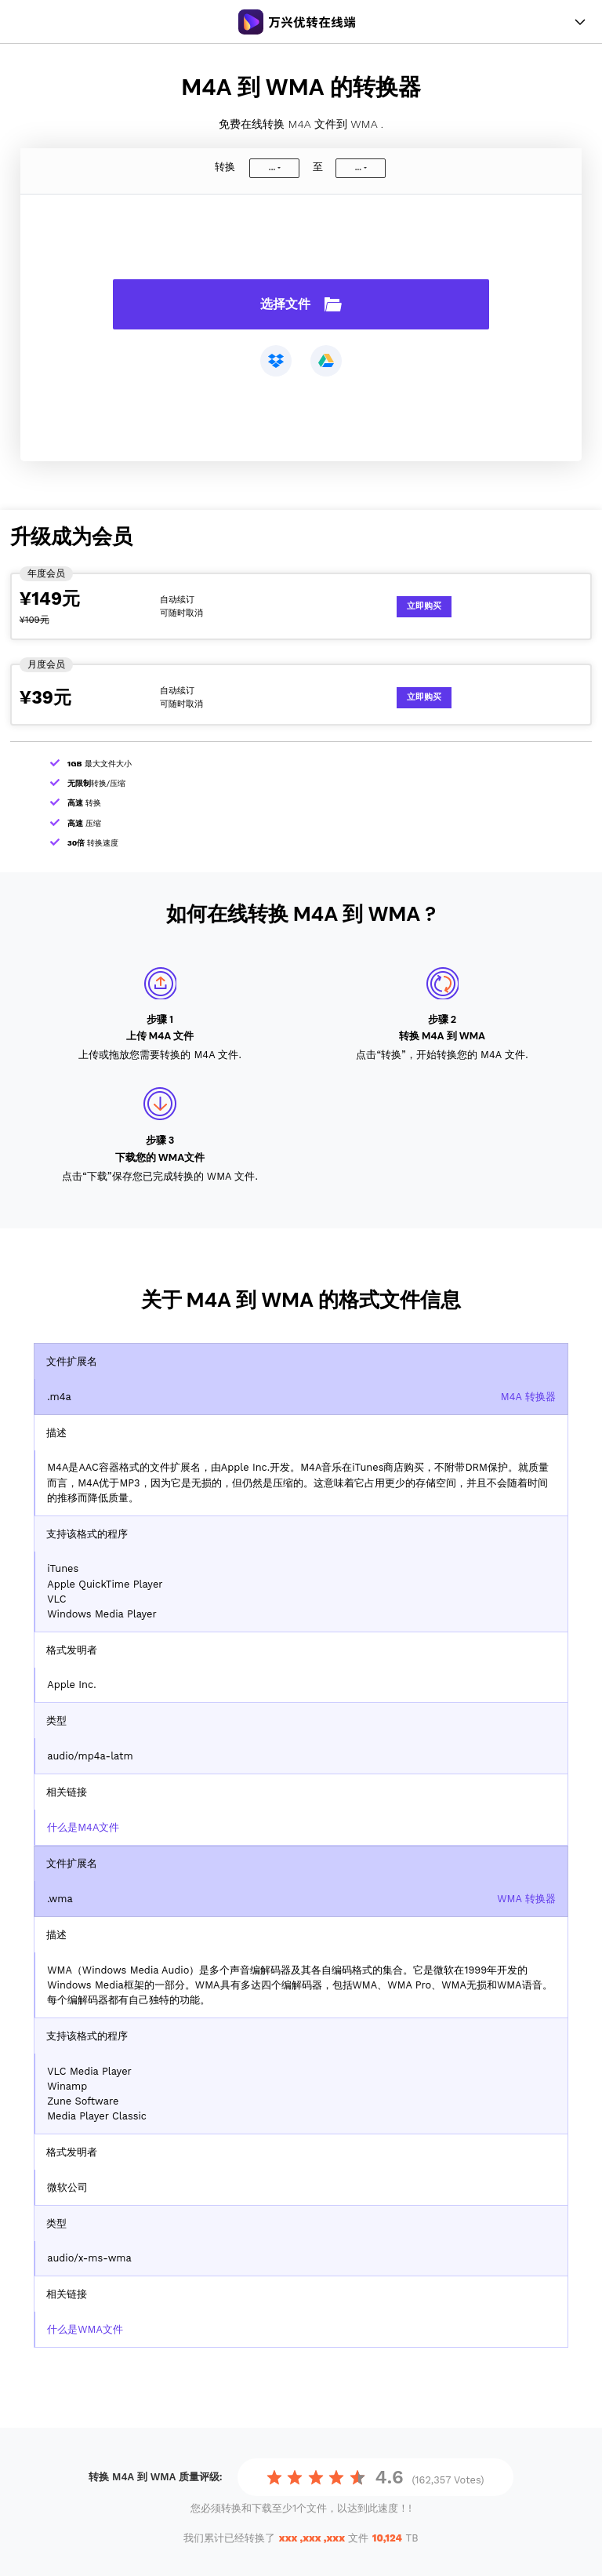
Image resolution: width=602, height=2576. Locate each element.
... (272, 167)
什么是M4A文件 (83, 1827)
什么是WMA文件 (85, 2329)
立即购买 (424, 606)
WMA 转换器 (526, 1899)
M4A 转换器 (528, 1397)
